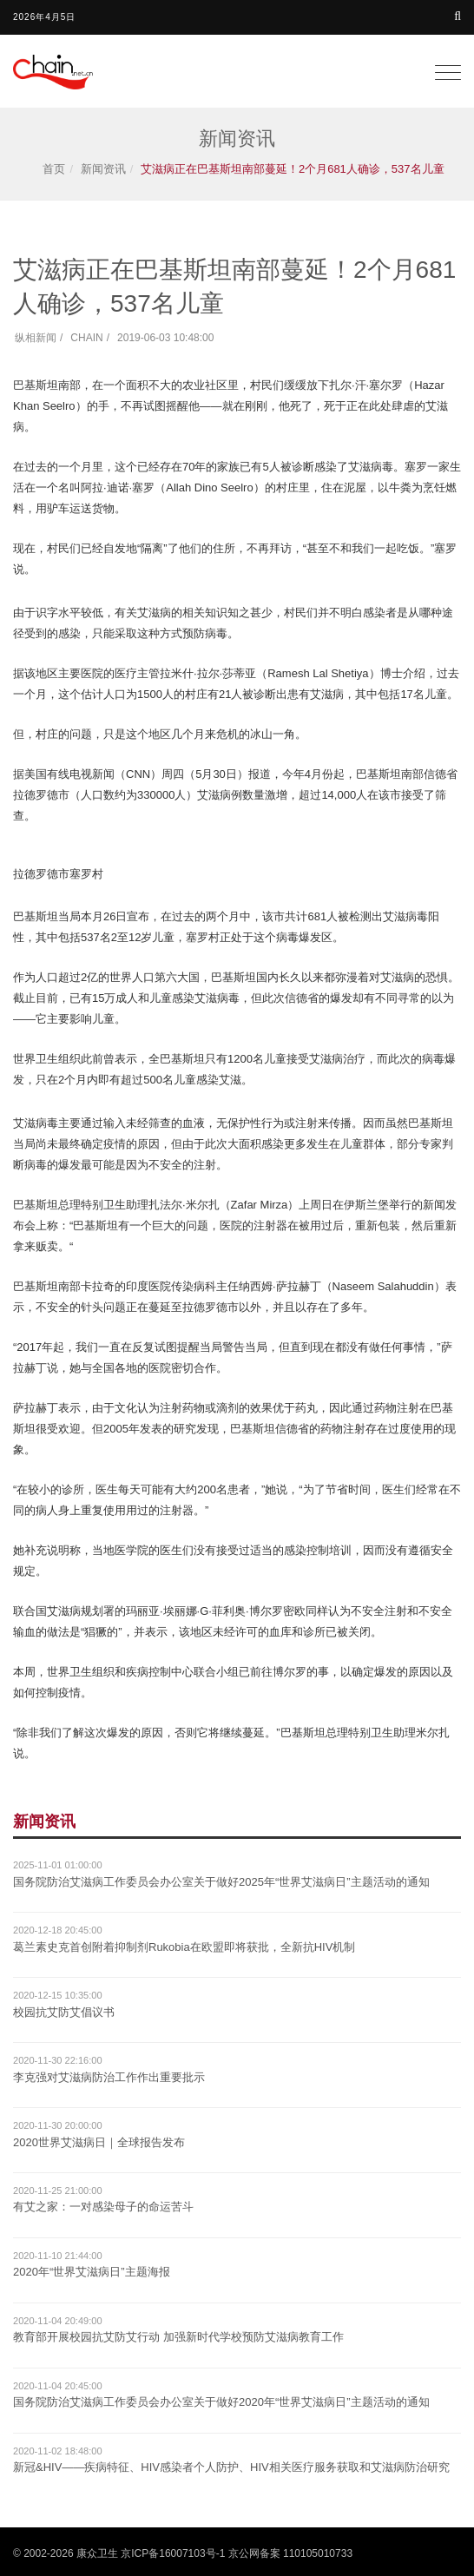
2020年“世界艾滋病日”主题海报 (91, 2271)
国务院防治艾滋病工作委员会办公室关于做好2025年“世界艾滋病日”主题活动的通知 (221, 1881)
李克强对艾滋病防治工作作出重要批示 (109, 2077)
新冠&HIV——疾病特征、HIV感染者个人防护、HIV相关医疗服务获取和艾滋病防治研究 (231, 2467)
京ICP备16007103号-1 (173, 2553)
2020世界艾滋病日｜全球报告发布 (99, 2142)
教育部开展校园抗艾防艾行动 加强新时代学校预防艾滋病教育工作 (178, 2336)
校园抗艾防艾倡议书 (64, 2012)
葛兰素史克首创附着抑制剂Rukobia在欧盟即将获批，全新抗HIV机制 (184, 1946)
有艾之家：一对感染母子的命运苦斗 (103, 2206)
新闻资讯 (103, 168)
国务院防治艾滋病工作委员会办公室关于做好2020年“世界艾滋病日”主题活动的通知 (221, 2401)
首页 (54, 168)
